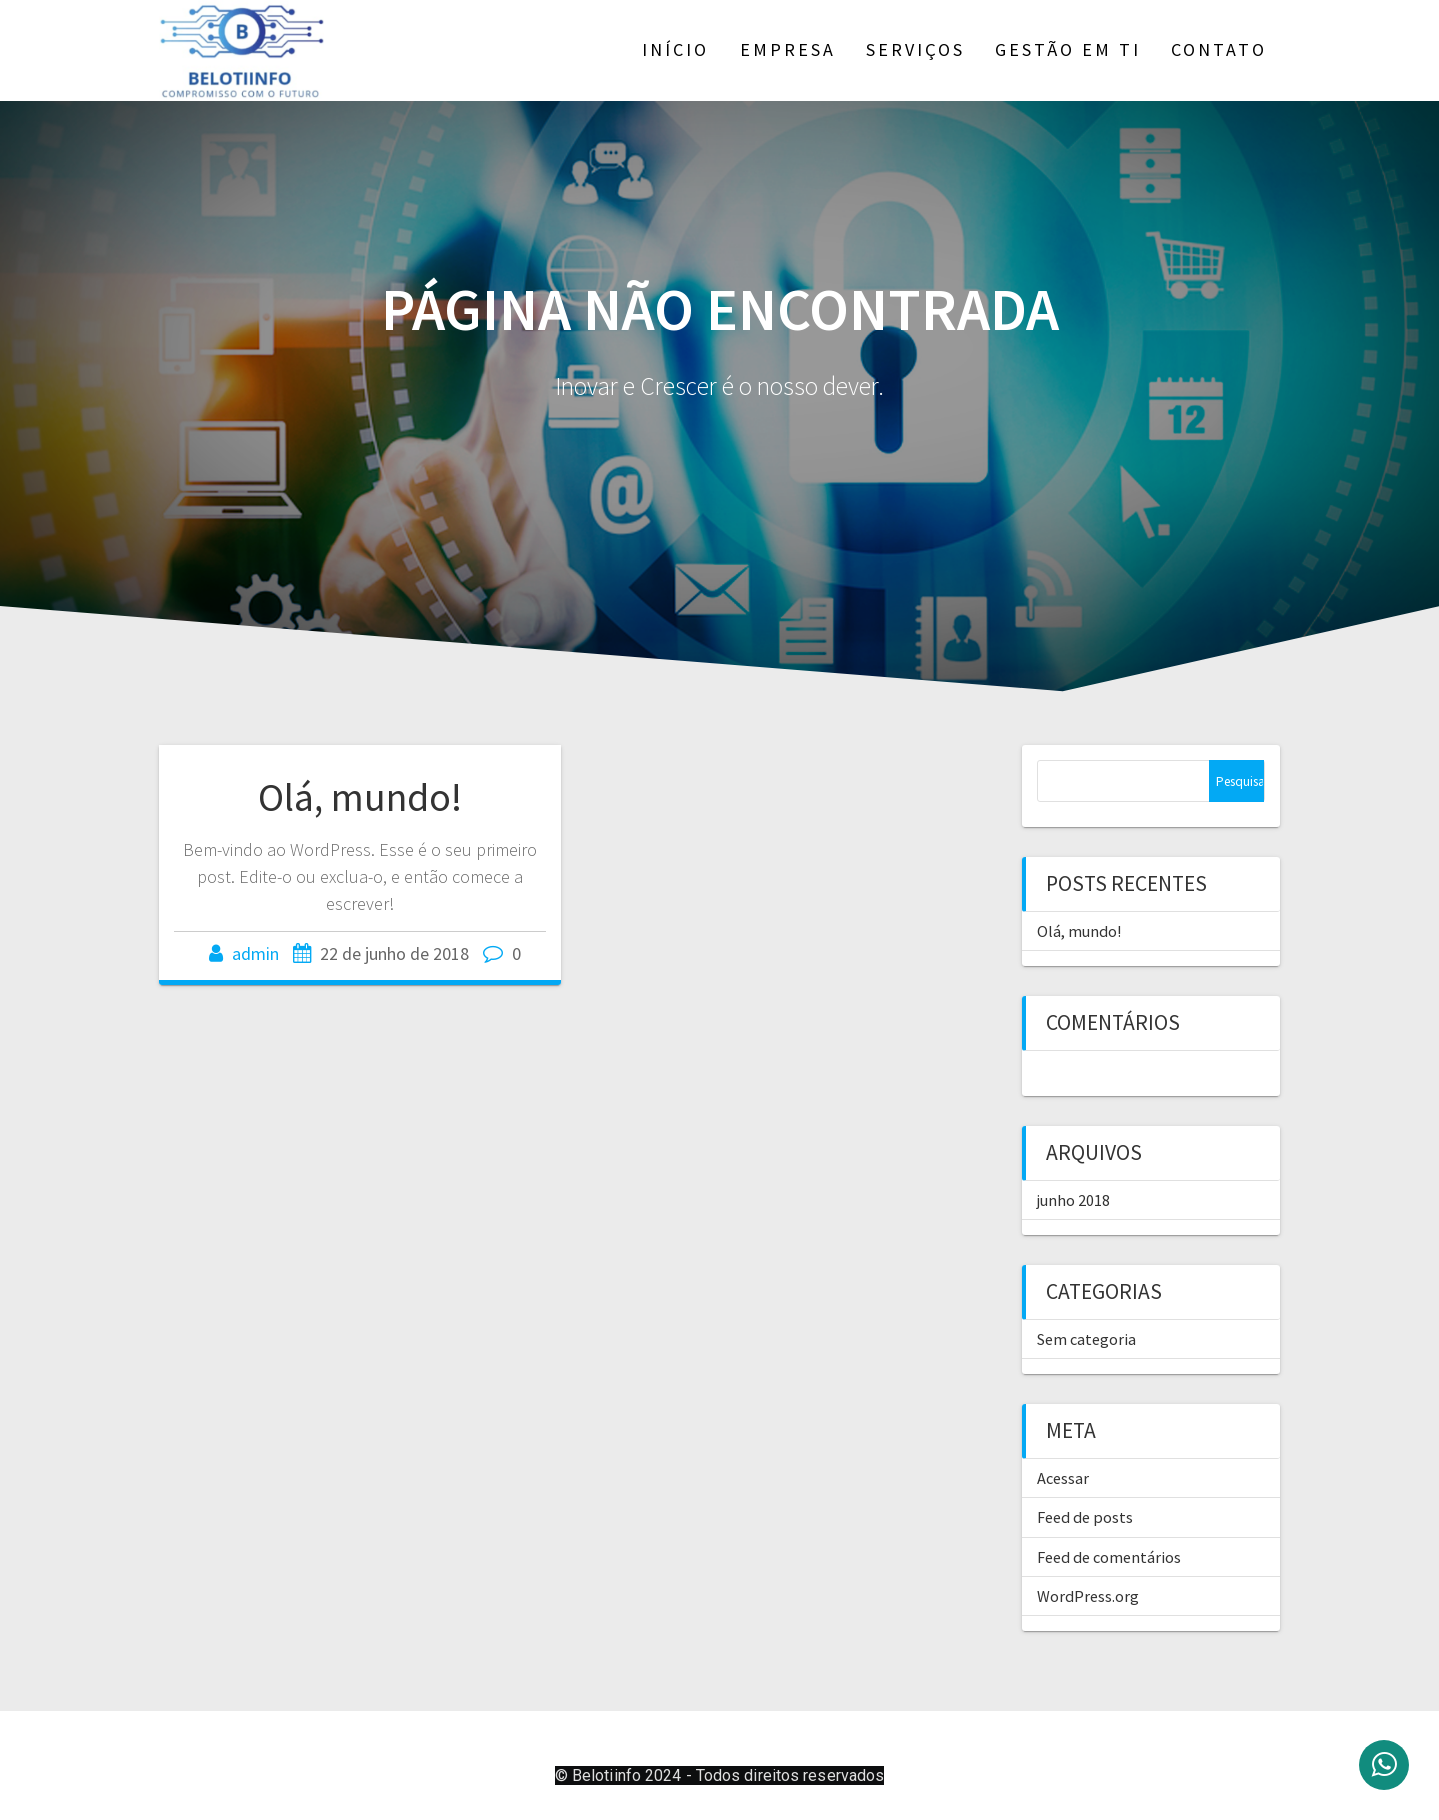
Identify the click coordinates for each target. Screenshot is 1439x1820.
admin (255, 953)
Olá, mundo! (360, 797)
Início (675, 49)
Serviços (915, 49)
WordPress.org (1088, 1596)
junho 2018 (1073, 1200)
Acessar (1063, 1478)
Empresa (788, 49)
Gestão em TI (1068, 49)
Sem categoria (1086, 1339)
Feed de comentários (1109, 1557)
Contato (1219, 49)
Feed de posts (1085, 1517)
